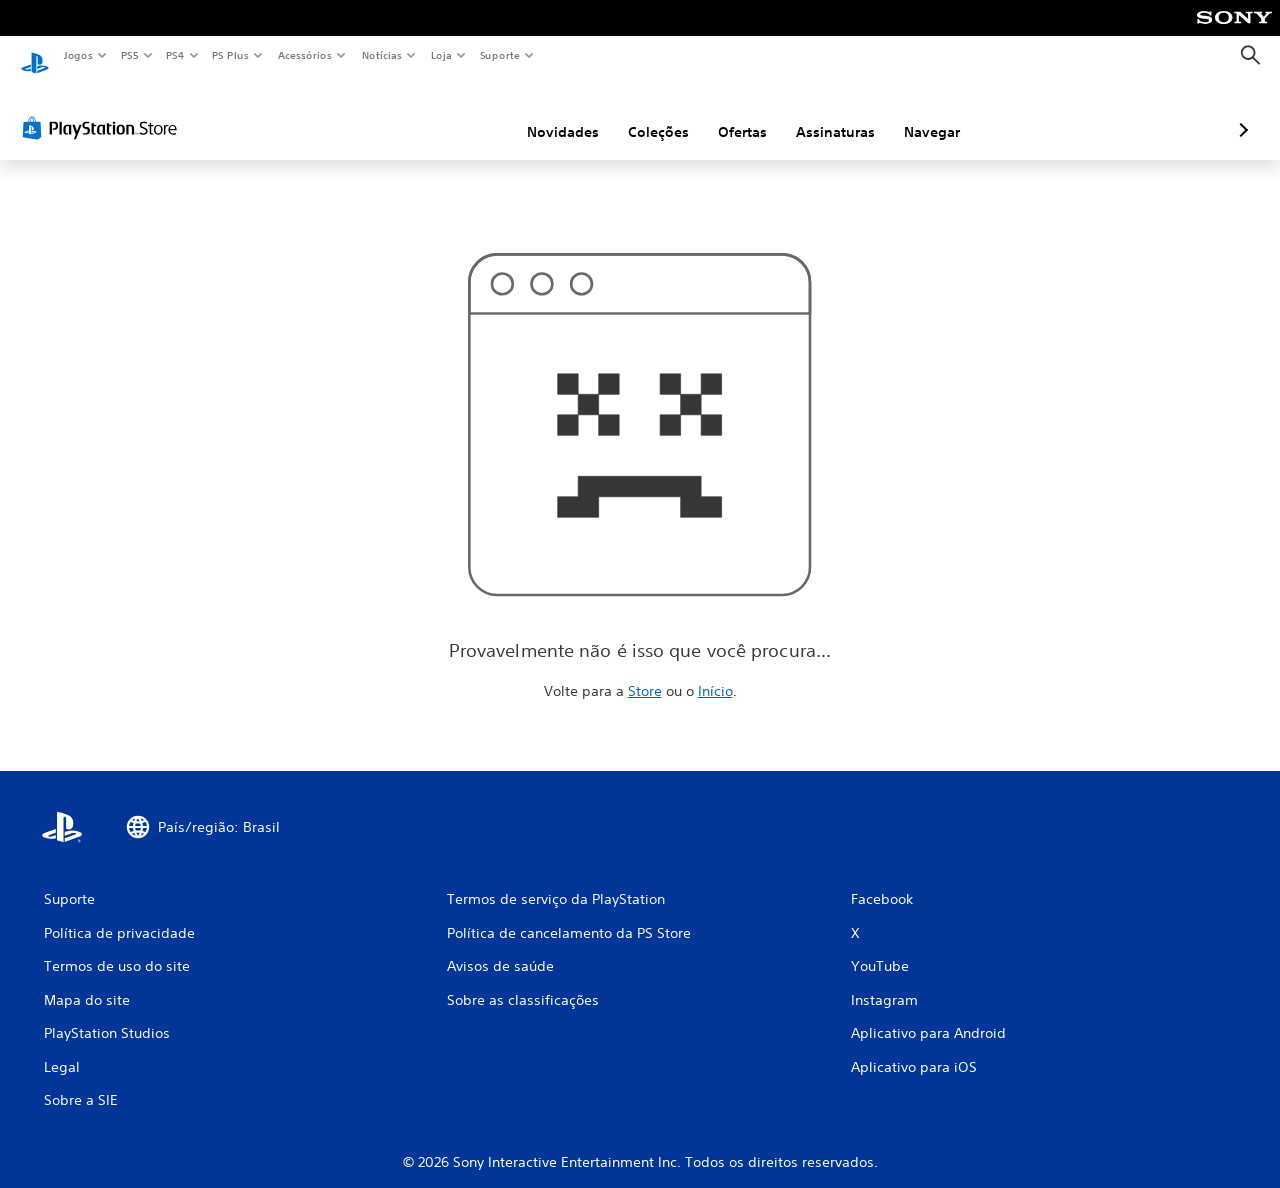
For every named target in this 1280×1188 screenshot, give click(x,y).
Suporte (499, 55)
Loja (442, 55)
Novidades (457, 113)
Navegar (826, 113)
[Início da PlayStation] (35, 56)
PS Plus (231, 55)
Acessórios (304, 55)
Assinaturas (729, 113)
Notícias (381, 55)
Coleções (552, 113)
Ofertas (636, 113)
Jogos (77, 55)
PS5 (129, 55)
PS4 (175, 55)
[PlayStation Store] (104, 109)
